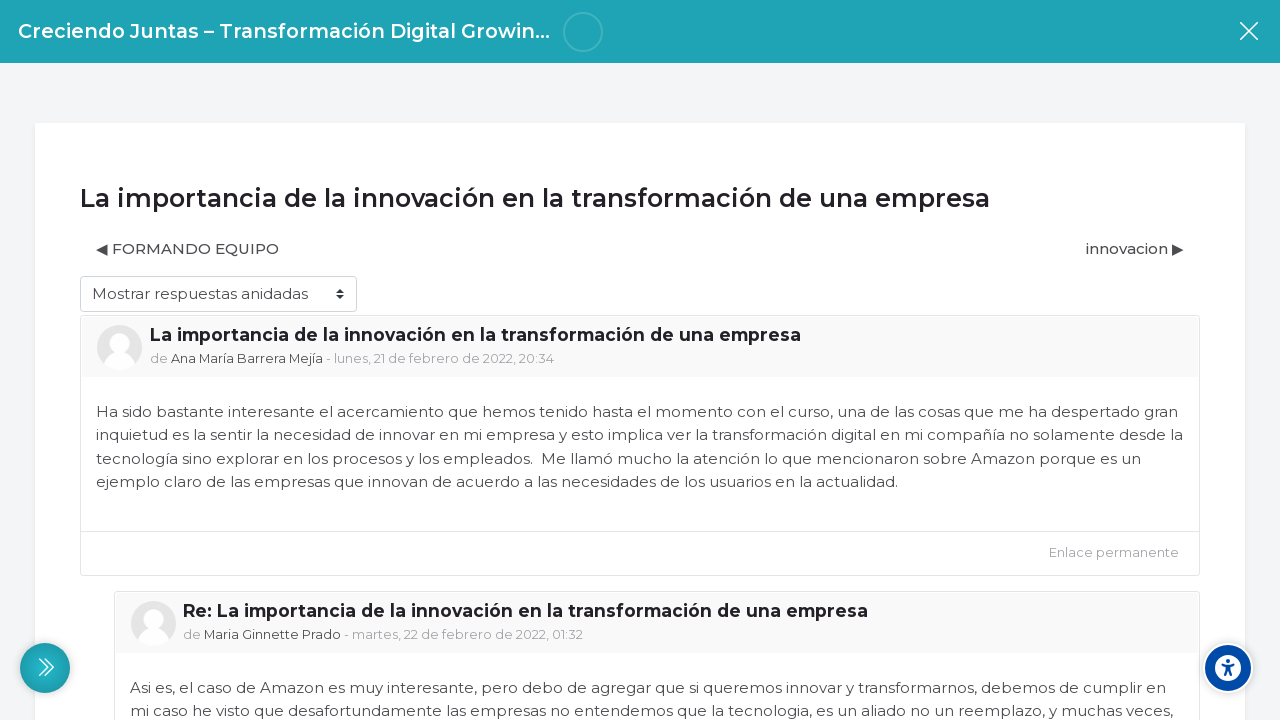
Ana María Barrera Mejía (248, 358)
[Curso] (1248, 31)
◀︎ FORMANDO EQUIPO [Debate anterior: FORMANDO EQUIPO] (187, 248)
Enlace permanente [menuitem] (1114, 552)
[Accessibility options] (1228, 668)
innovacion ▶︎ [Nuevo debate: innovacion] (1135, 248)
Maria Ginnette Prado (272, 634)
